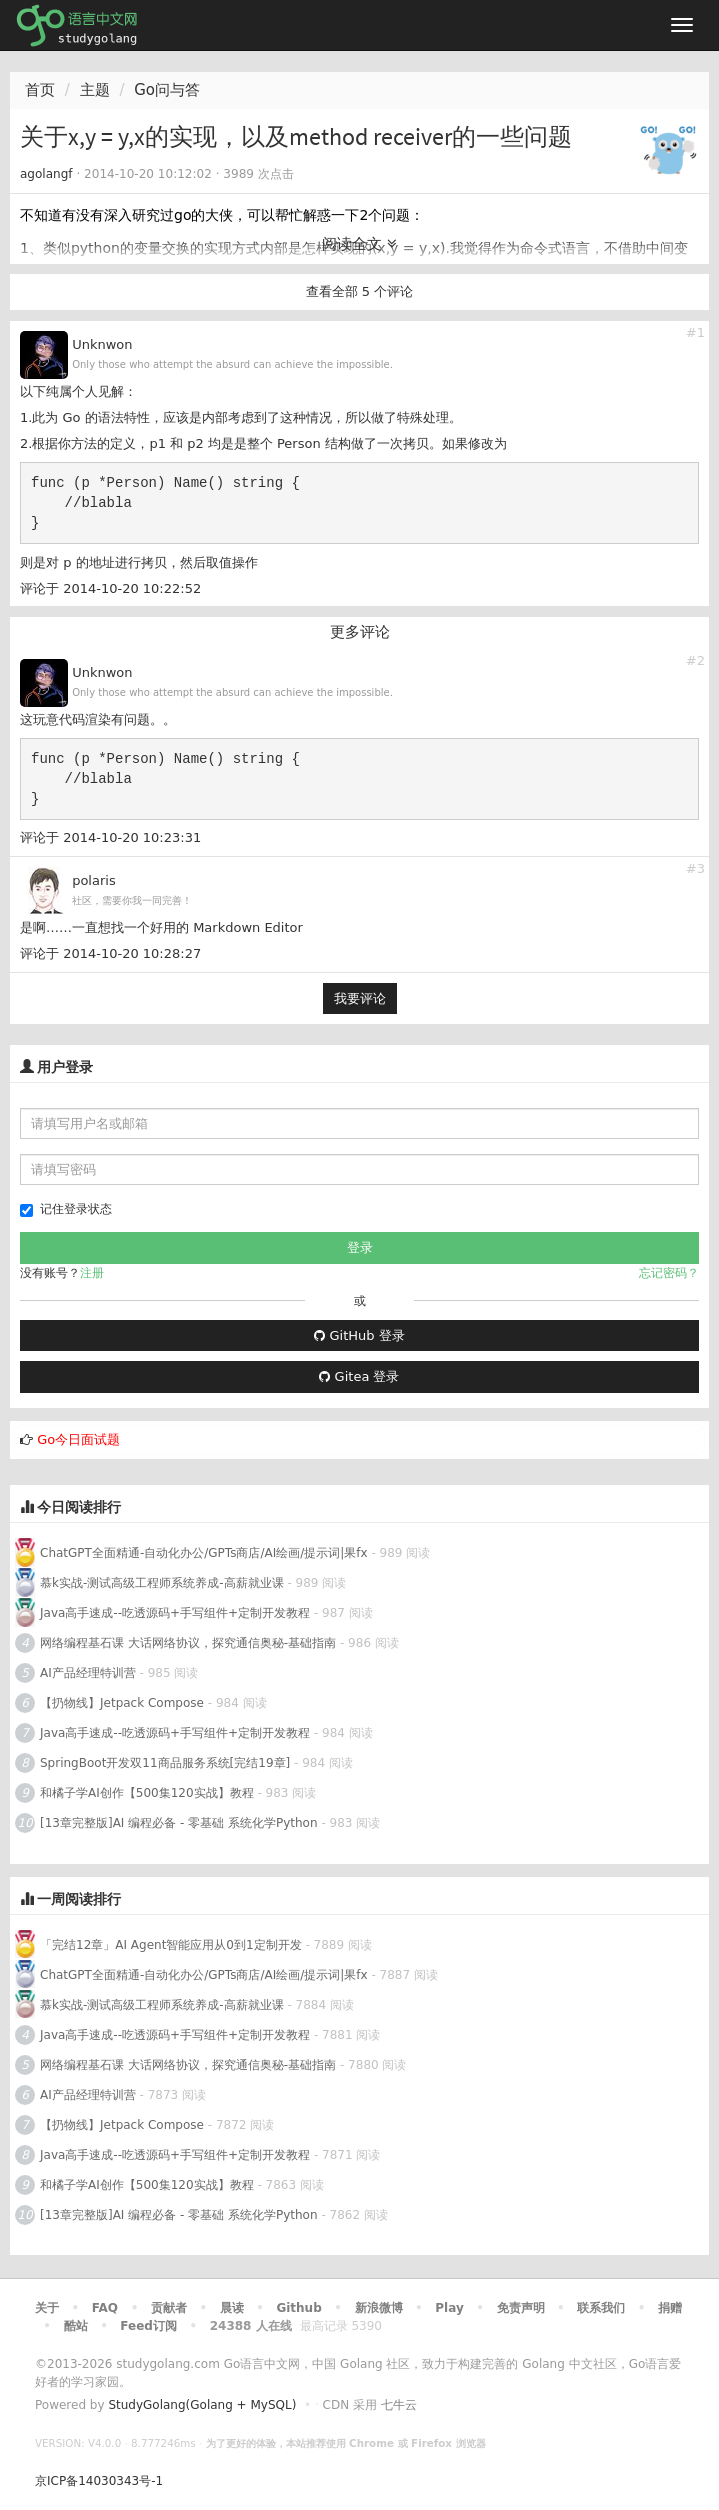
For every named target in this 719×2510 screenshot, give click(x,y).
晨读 (232, 2308)
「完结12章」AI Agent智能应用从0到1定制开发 (171, 1945)
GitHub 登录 (359, 1335)
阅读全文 (359, 244)
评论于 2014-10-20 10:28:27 (110, 953)
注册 (92, 1273)
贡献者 (169, 2308)
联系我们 (601, 2308)
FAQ (105, 2308)
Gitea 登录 (359, 1376)
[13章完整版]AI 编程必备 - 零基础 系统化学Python (179, 1823)
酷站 (76, 2326)
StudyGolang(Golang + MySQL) (202, 2405)
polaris (94, 880)
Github (298, 2308)
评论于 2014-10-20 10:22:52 (110, 588)
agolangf (46, 174)
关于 (47, 2308)
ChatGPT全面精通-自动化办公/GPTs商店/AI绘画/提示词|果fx (204, 1553)
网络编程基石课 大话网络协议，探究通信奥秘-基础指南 (188, 1643)
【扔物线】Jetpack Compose (122, 1703)
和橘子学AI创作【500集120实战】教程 (147, 1793)
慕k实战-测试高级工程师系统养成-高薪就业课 (162, 1583)
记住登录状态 (66, 1209)
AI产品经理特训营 (88, 1673)
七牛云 (399, 2405)
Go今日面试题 (78, 1439)
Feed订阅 (148, 2326)
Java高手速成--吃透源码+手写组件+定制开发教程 (175, 1613)
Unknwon (102, 344)
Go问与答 (167, 90)
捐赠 (670, 2308)
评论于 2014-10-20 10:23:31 (110, 837)
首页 (40, 90)
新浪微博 (379, 2308)
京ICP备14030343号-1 (99, 2481)
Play (449, 2308)
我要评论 (360, 998)
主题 (95, 90)
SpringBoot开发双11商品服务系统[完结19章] (165, 1763)
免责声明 (521, 2308)
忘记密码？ (669, 1273)
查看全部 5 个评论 (360, 291)
